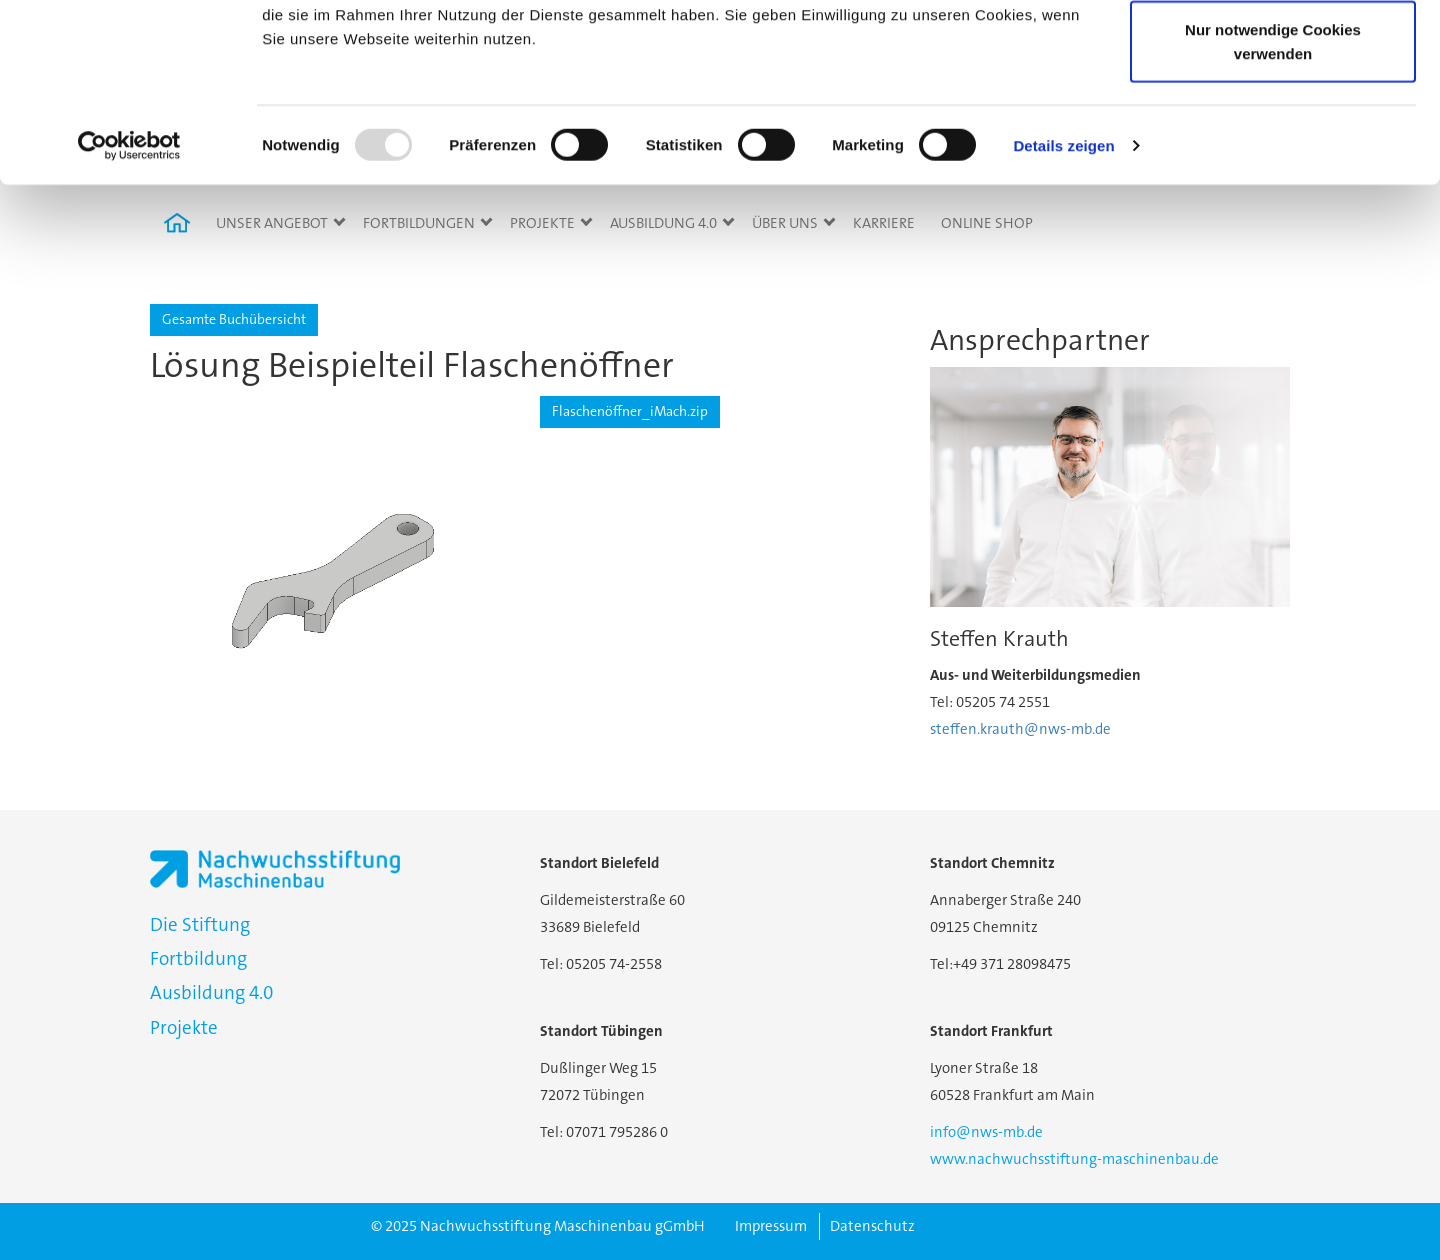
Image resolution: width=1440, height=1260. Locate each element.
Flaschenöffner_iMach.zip (630, 411)
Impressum (771, 1226)
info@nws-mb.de (986, 1132)
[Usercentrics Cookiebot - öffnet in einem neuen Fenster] (129, 300)
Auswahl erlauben (1273, 118)
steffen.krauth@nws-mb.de (1020, 729)
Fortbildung (198, 958)
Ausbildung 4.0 (211, 992)
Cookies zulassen (1273, 52)
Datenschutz (872, 1226)
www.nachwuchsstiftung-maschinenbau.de (1074, 1159)
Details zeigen (1063, 299)
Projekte (184, 1027)
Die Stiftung (200, 924)
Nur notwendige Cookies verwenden (1273, 195)
